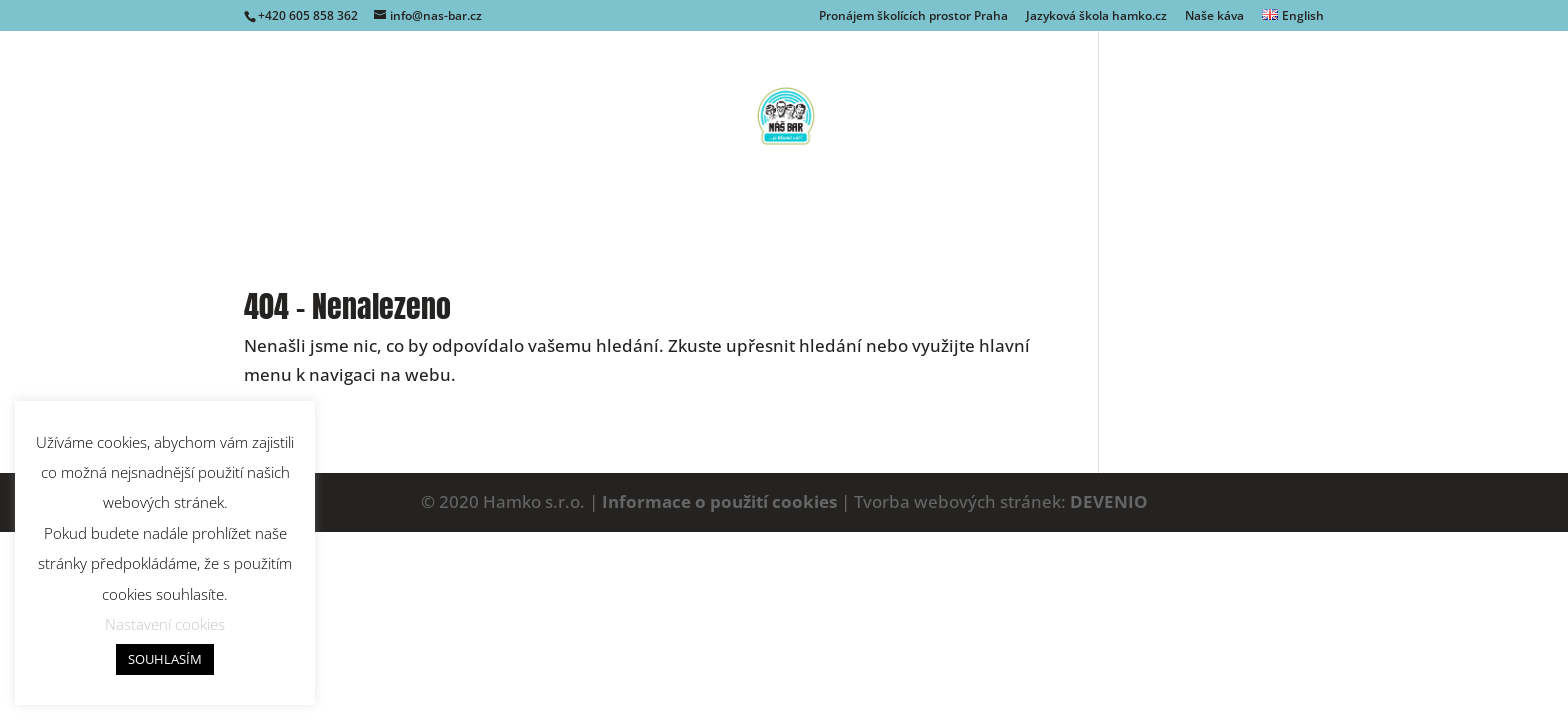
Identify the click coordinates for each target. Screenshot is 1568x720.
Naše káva (1214, 17)
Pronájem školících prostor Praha (913, 17)
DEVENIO (1109, 501)
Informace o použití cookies (719, 501)
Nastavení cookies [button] (165, 624)
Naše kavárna (579, 213)
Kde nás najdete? (868, 213)
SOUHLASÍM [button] (165, 659)
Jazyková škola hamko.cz (1096, 17)
